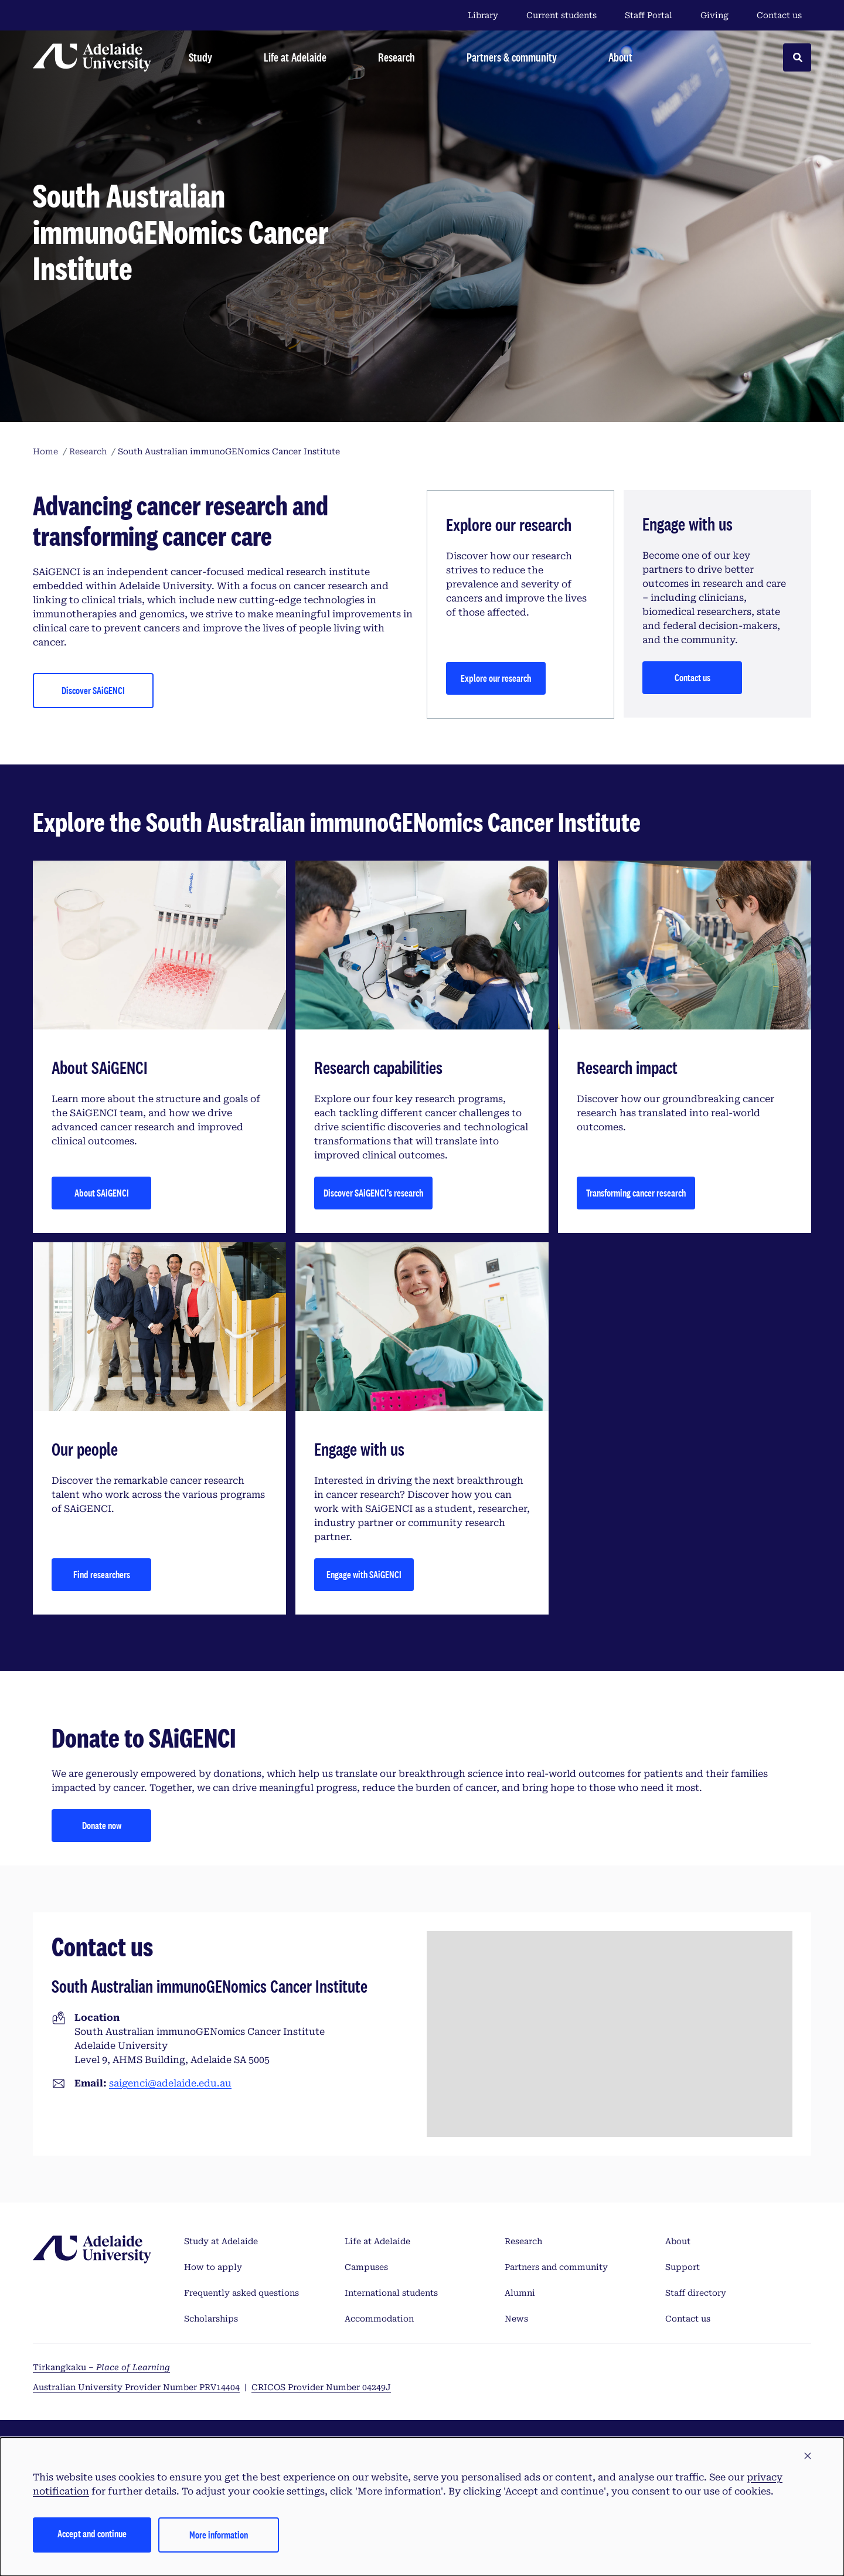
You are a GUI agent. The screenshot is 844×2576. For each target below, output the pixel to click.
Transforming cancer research (636, 1192)
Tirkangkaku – (101, 2367)
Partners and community (556, 2267)
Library (483, 15)
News (516, 2318)
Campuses (366, 2267)
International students (391, 2293)
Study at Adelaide (221, 2241)
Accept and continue (92, 2533)
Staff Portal (648, 15)
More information (218, 2534)
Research (523, 2241)
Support (682, 2267)
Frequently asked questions (241, 2293)
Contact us (779, 15)
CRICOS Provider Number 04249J (321, 2387)
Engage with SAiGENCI (363, 1574)
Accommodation (379, 2318)
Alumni (520, 2293)
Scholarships (211, 2318)
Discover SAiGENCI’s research (373, 1192)
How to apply (213, 2267)
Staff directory (695, 2293)
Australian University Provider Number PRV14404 (136, 2387)
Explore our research (496, 678)
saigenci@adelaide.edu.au (170, 2083)
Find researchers (101, 1574)
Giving (714, 15)
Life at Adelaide (377, 2241)
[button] (807, 2456)
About (677, 2241)
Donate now (101, 1825)
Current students (561, 15)
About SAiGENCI (101, 1192)
